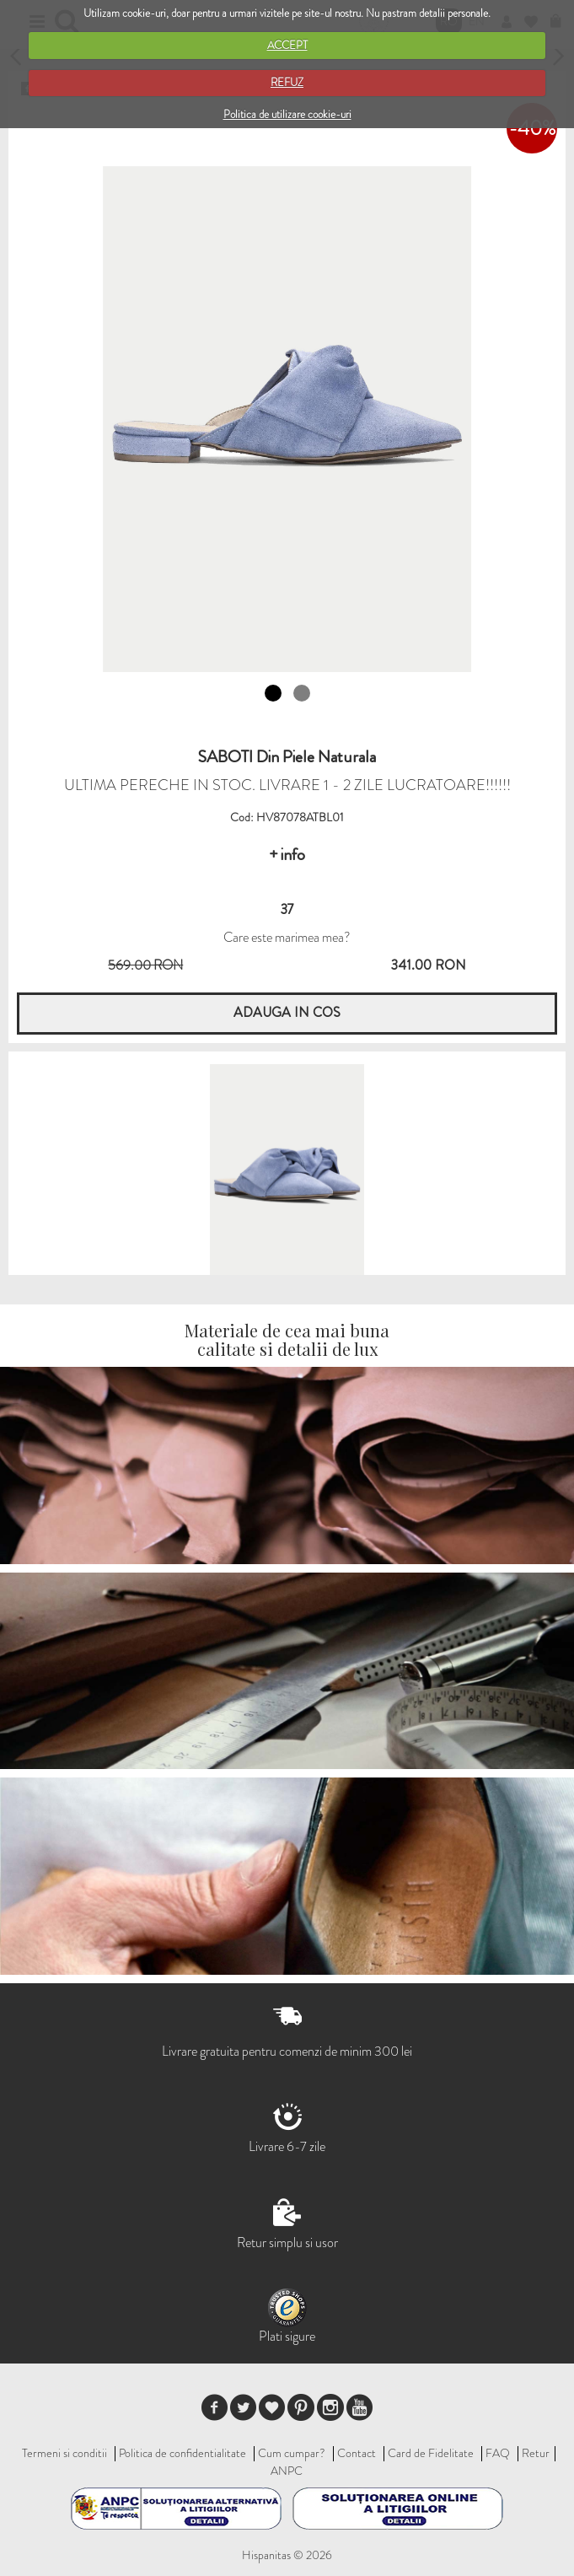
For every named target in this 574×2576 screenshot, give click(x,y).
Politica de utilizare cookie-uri (287, 114)
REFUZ (287, 82)
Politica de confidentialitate (182, 2452)
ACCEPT (287, 45)
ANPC (287, 2470)
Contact (356, 2452)
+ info (287, 854)
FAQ (497, 2452)
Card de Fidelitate (431, 2452)
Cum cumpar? (291, 2452)
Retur (536, 2452)
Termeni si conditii (64, 2452)
